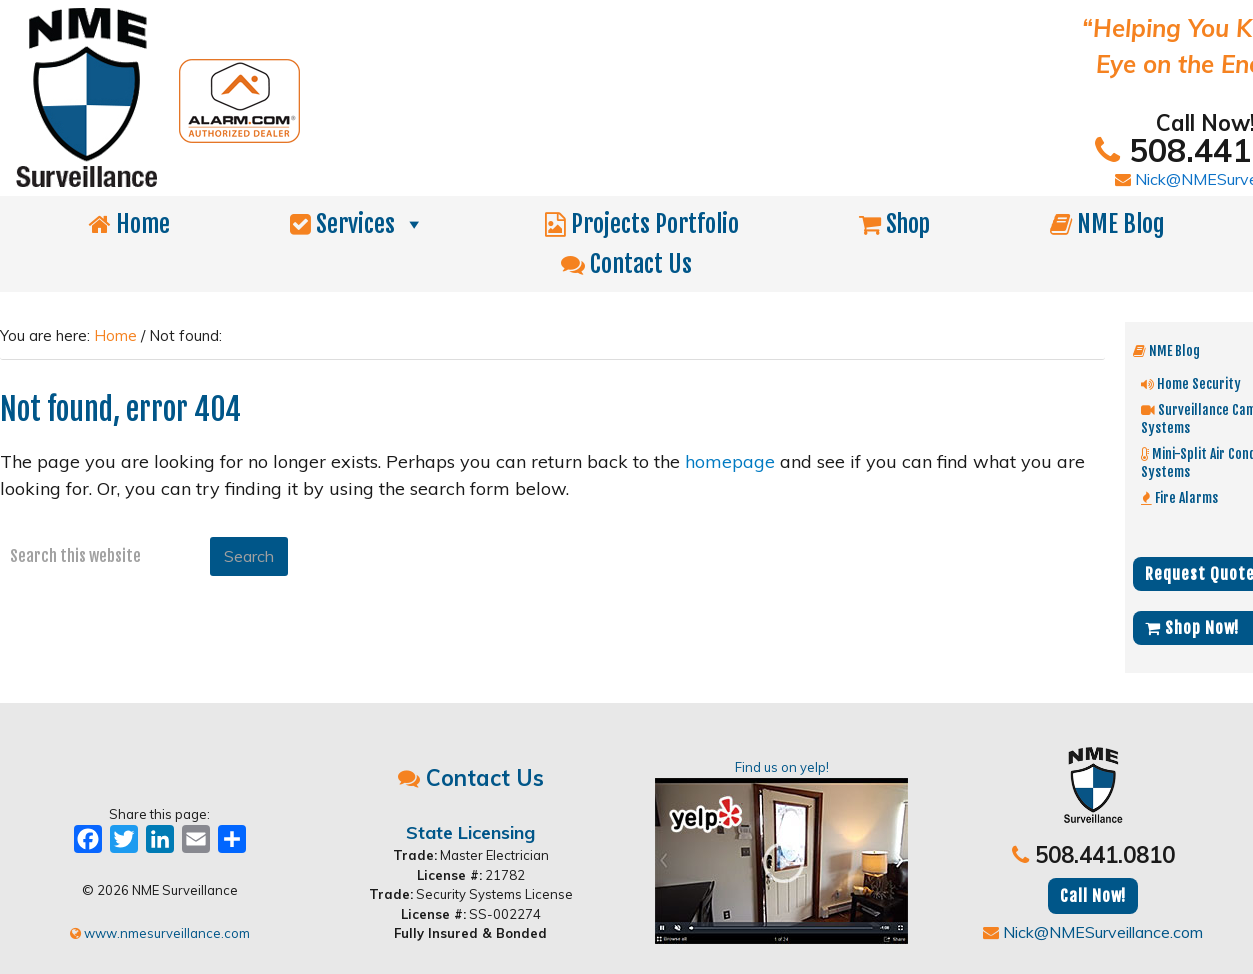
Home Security (1191, 383)
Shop (894, 224)
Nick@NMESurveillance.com (1093, 932)
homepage (730, 461)
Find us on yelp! (781, 851)
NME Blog (1107, 224)
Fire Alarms (1179, 497)
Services (357, 224)
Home (129, 224)
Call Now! (1093, 896)
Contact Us (626, 264)
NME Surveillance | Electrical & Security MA (435, 98)
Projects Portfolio (642, 224)
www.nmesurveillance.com (160, 933)
